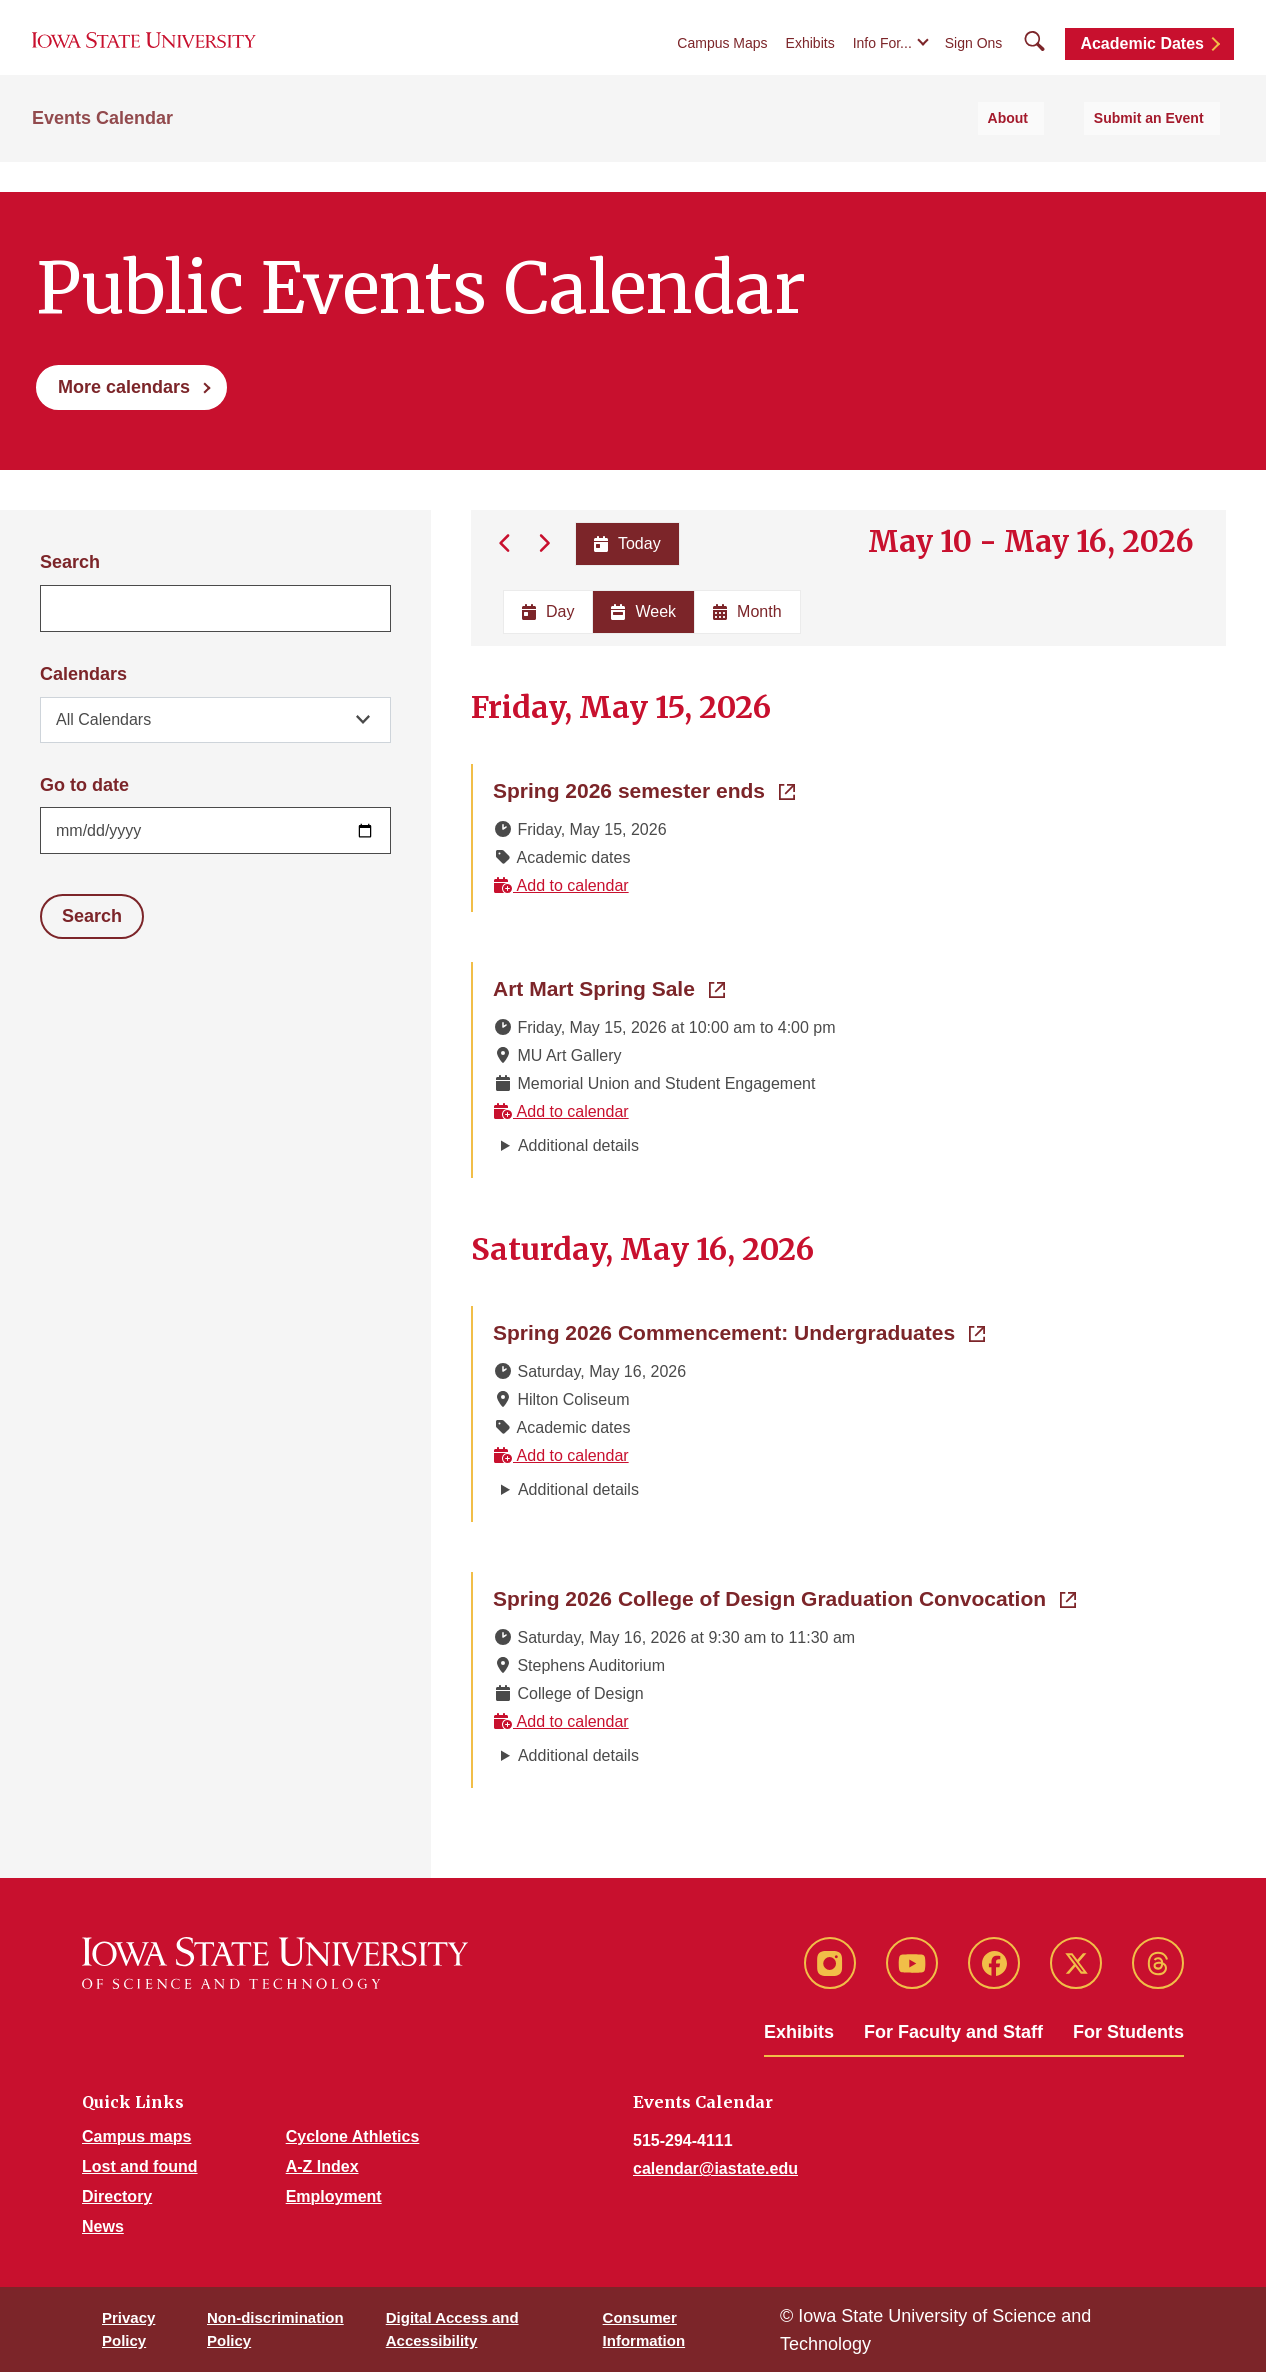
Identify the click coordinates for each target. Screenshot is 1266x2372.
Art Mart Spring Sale (609, 987)
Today (625, 543)
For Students (1128, 2032)
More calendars (124, 387)
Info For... (882, 62)
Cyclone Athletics (353, 2136)
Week (643, 611)
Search (70, 562)
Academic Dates (1142, 62)
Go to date (84, 785)
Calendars (83, 674)
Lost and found (140, 2166)
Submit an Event (1165, 151)
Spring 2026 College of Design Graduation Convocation (784, 1597)
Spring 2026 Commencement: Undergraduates (739, 1331)
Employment (334, 2196)
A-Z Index (322, 2166)
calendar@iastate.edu (715, 2168)
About (1050, 151)
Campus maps (136, 2136)
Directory (117, 2196)
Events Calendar (102, 151)
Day (548, 611)
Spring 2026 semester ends (644, 789)
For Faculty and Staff (953, 2032)
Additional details (578, 1145)
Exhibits (810, 62)
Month (747, 611)
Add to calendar (561, 885)
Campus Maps (722, 62)
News (103, 2226)
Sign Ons (974, 62)
